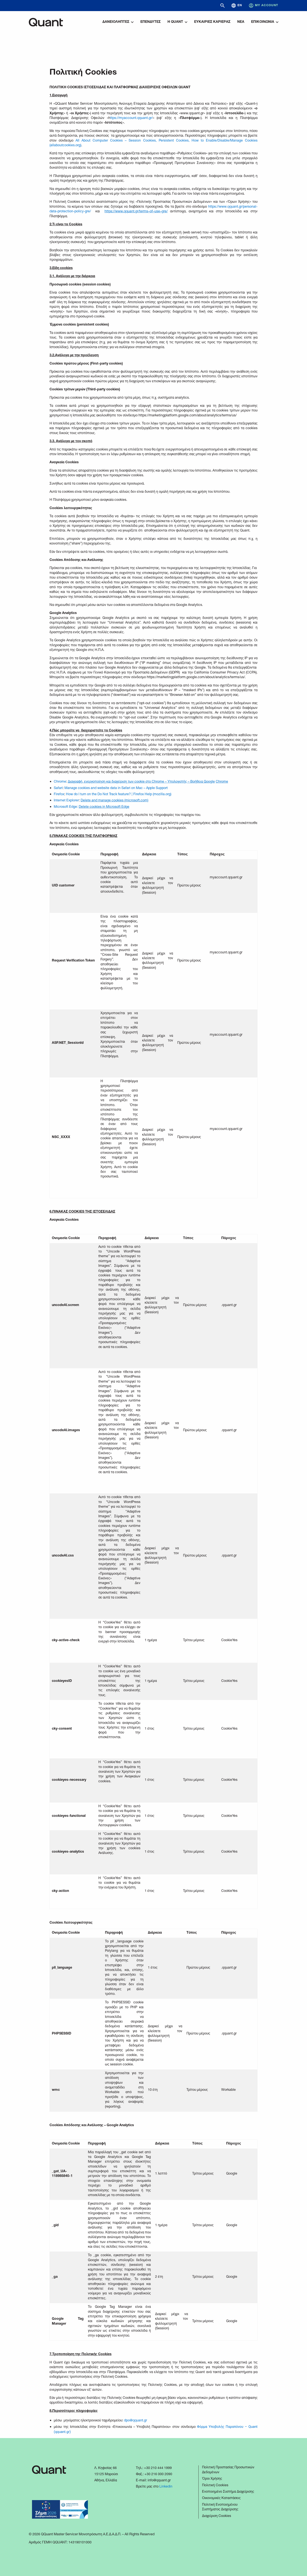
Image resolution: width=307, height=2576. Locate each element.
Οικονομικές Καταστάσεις (221, 2498)
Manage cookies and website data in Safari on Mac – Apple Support (116, 788)
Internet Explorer (66, 800)
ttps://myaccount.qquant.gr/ (131, 118)
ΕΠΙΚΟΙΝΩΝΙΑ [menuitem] (262, 22)
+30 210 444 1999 (158, 2468)
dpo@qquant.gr (135, 2421)
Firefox (59, 794)
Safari (58, 788)
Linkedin (165, 2487)
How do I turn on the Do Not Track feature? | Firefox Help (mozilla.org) (118, 794)
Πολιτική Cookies (215, 2485)
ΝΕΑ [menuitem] (240, 22)
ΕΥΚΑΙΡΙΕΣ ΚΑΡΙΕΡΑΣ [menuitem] (212, 22)
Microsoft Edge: (91, 807)
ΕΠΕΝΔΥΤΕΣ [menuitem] (150, 22)
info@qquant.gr (159, 2480)
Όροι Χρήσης (212, 2479)
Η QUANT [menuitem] (175, 22)
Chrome (60, 782)
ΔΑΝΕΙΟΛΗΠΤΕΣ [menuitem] (115, 22)
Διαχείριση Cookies (216, 2516)
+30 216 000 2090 (158, 2474)
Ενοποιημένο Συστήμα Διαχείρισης (228, 2492)
